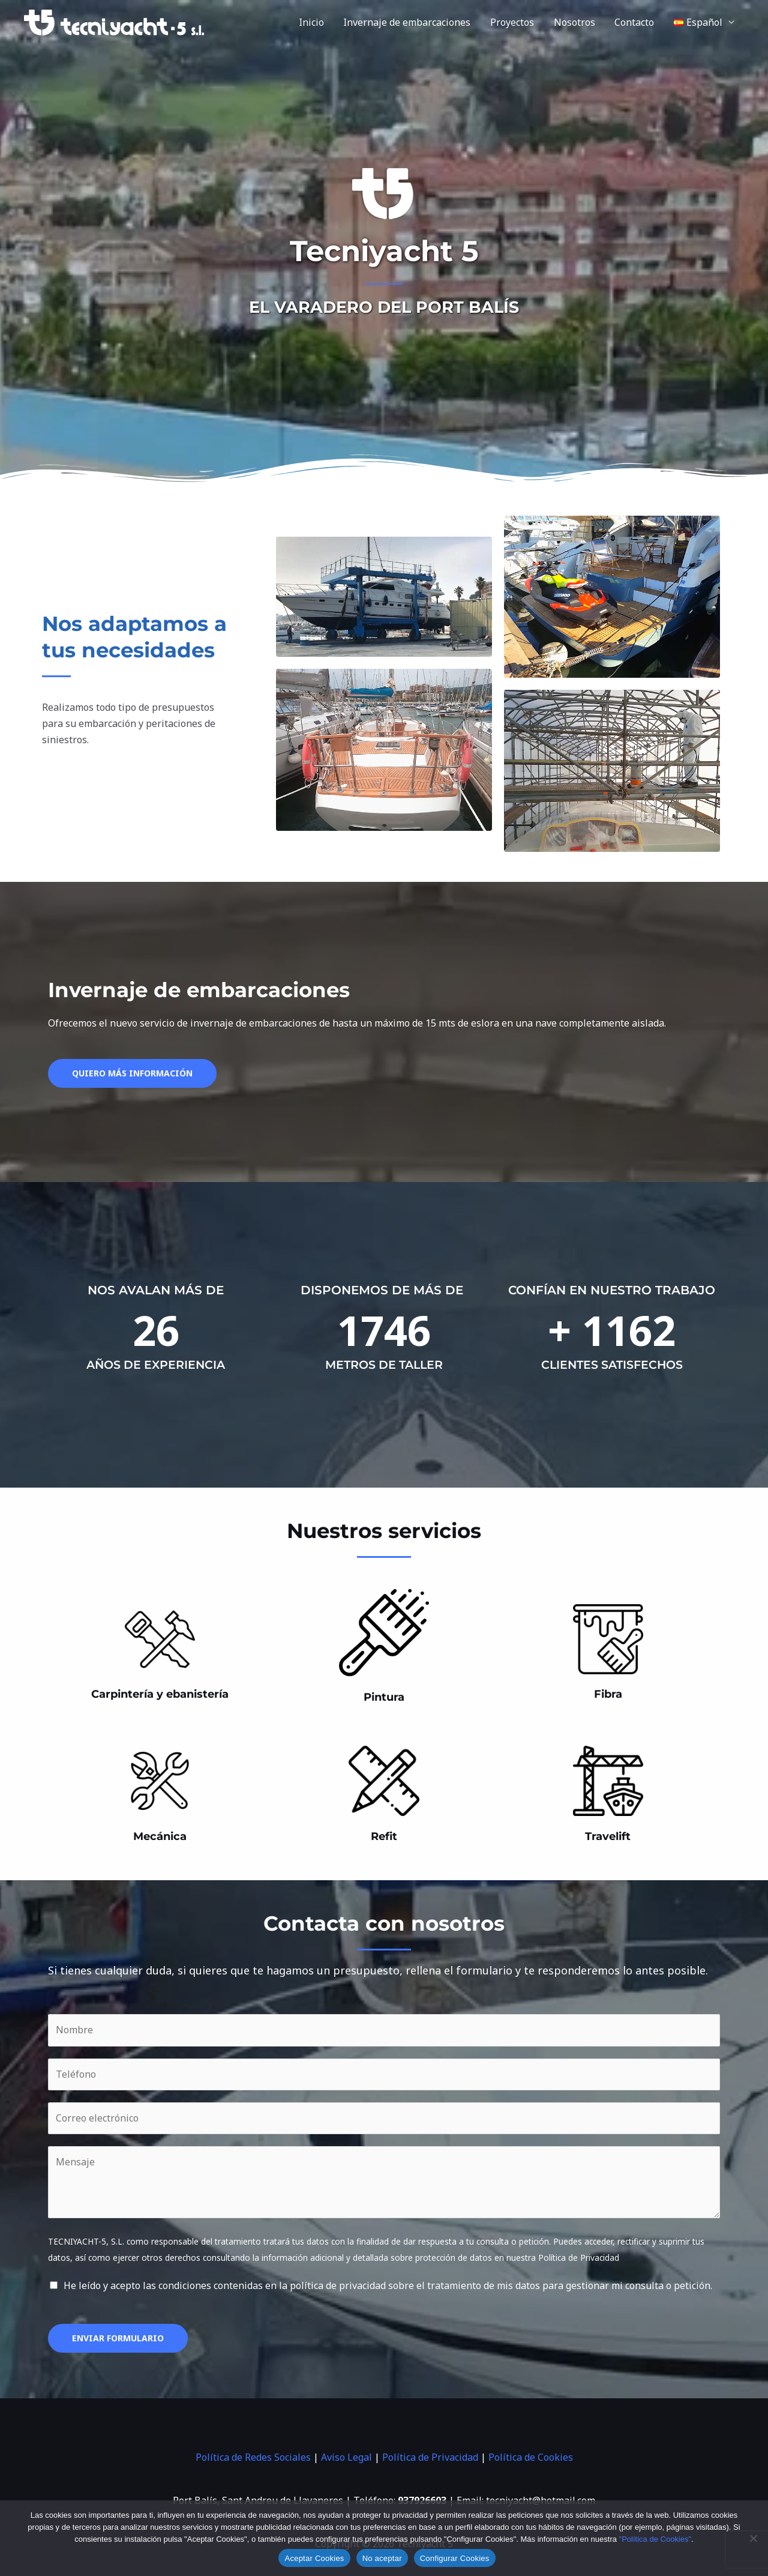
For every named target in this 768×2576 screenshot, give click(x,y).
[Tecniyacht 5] (114, 21)
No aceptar (382, 2558)
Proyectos (513, 22)
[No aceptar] (753, 2538)
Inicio (313, 22)
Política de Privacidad (430, 2457)
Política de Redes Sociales (253, 2457)
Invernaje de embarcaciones (408, 22)
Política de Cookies (530, 2457)
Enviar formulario (118, 2338)
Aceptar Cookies (314, 2558)
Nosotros (575, 22)
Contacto (635, 22)
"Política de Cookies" (655, 2539)
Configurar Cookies (455, 2558)
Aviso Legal (346, 2457)
